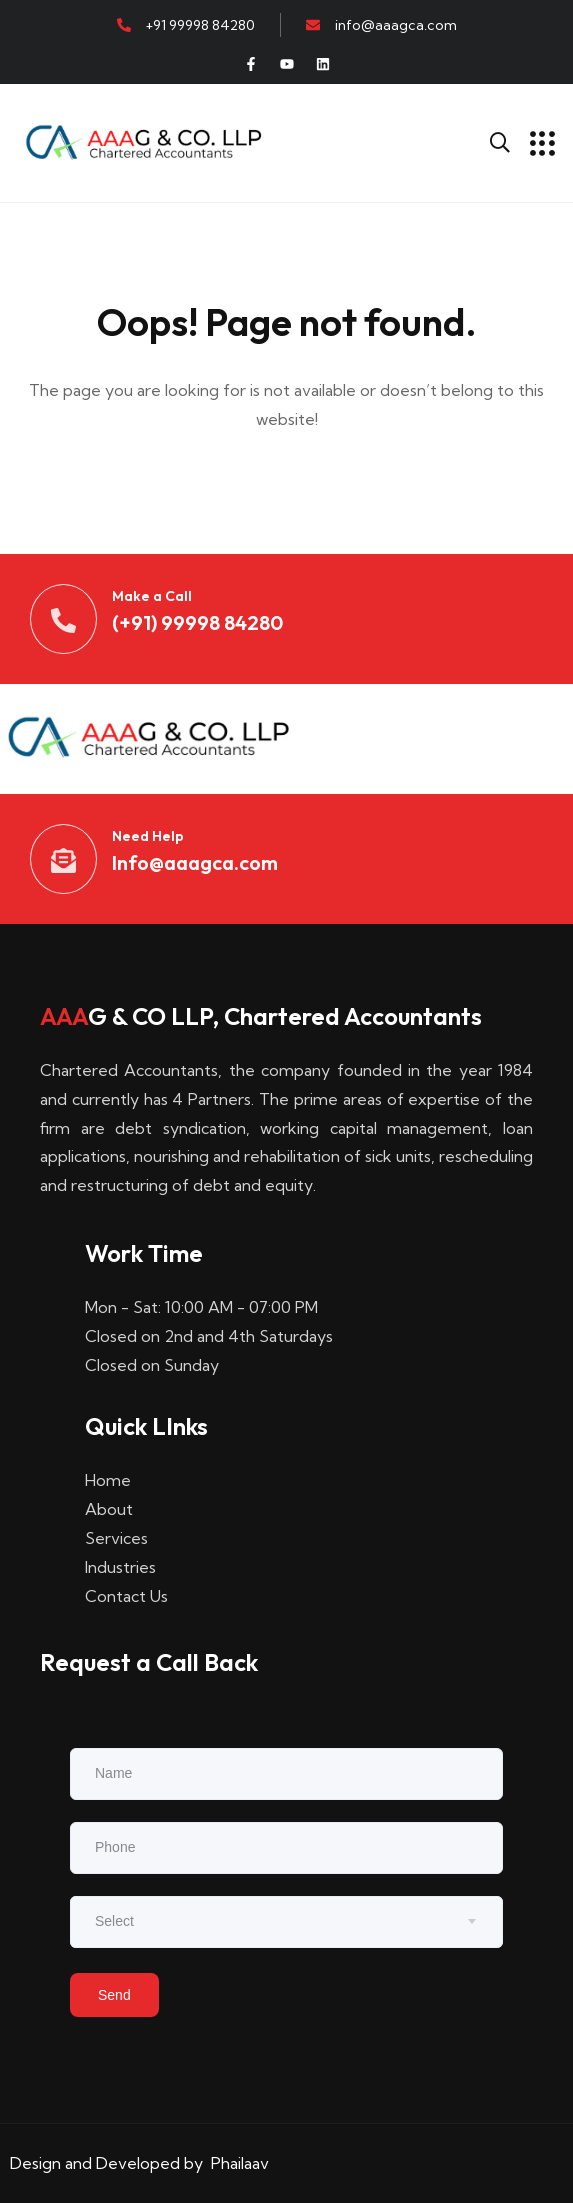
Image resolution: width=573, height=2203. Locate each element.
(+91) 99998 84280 (197, 622)
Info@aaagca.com (195, 862)
